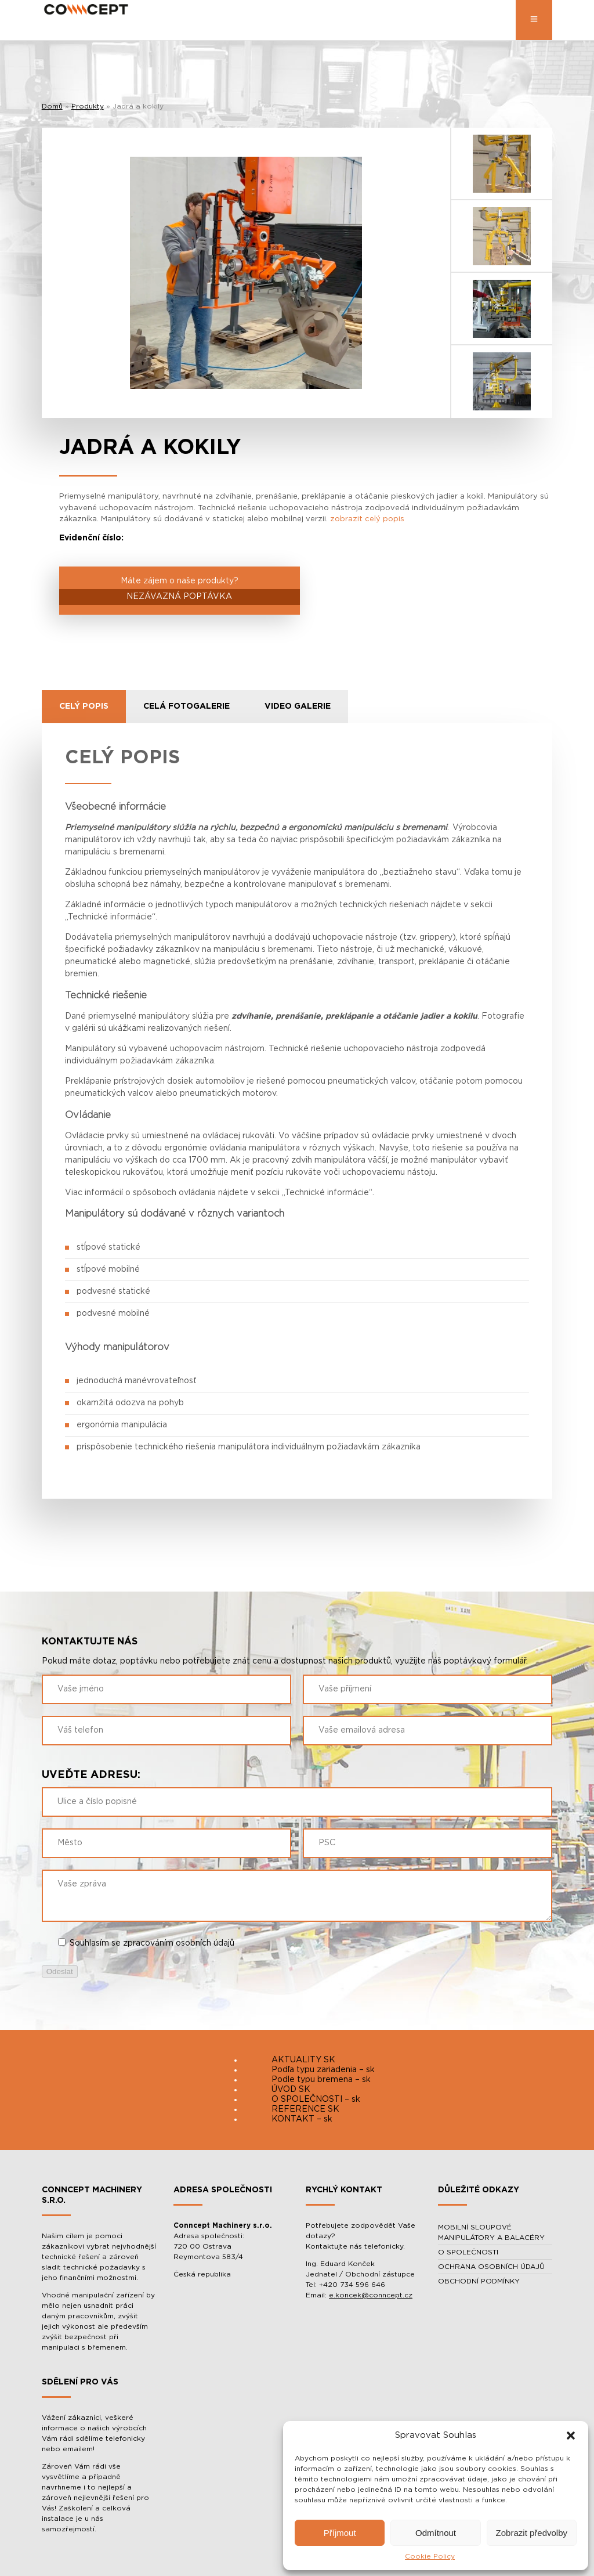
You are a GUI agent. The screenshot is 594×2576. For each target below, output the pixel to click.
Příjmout (340, 2533)
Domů (52, 106)
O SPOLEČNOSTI (468, 2252)
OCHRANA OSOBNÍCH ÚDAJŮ (491, 2266)
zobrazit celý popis (367, 519)
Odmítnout (435, 2533)
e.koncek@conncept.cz (370, 2295)
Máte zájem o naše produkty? (179, 591)
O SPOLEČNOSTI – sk (315, 2099)
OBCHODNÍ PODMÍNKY (479, 2281)
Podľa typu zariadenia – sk (323, 2070)
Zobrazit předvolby (531, 2533)
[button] (571, 2435)
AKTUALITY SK (303, 2060)
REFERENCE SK (305, 2109)
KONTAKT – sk (301, 2119)
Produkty (87, 106)
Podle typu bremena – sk (321, 2080)
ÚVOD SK (290, 2090)
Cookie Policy (430, 2556)
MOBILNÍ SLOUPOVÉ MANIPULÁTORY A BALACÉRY (491, 2232)
